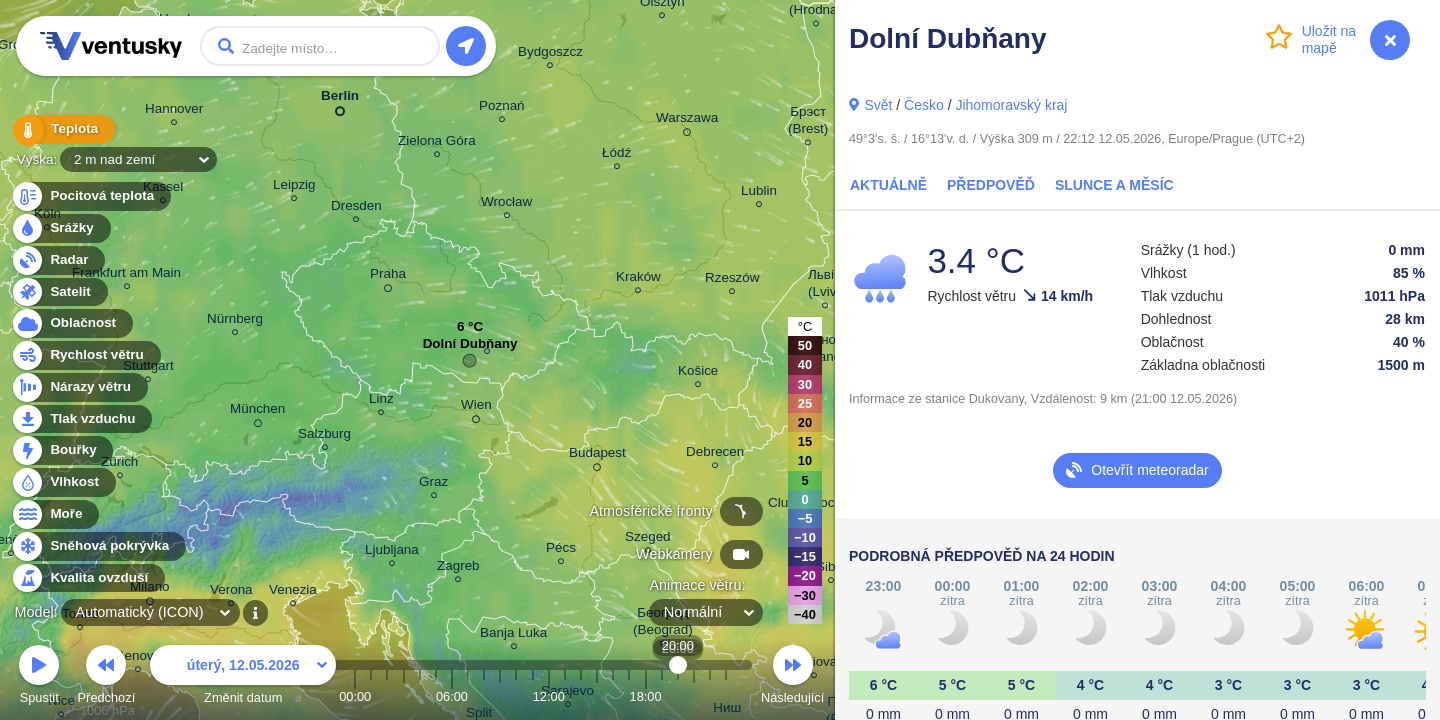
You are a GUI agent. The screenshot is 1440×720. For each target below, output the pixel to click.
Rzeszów (732, 280)
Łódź (616, 155)
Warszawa (687, 121)
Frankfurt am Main (126, 275)
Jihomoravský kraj (1011, 105)
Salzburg (324, 436)
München (257, 412)
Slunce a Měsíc (1114, 185)
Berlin (340, 99)
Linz (381, 401)
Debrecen (715, 454)
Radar (58, 260)
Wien (476, 408)
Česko (924, 105)
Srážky (60, 228)
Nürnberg (235, 321)
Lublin (759, 193)
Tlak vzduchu (81, 419)
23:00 (726, 696)
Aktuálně (888, 185)
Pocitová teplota (90, 196)
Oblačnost (71, 323)
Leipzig (294, 187)
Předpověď (991, 185)
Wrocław (506, 204)
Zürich (119, 464)
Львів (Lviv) (824, 286)
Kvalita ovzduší (87, 578)
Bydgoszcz (550, 54)
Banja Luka (513, 635)
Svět (878, 105)
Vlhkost (63, 482)
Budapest (597, 456)
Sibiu (831, 569)
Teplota (62, 129)
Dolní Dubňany (470, 348)
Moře (55, 514)
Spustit (39, 677)
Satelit (59, 292)
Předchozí (107, 677)
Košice (698, 373)
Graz (433, 484)
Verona (231, 592)
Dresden (356, 208)
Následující (792, 677)
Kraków (638, 279)
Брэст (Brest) (808, 123)
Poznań (502, 108)
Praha (388, 277)
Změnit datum (243, 677)
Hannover (174, 111)
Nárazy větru (79, 387)
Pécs (561, 550)
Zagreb (458, 568)
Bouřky (62, 450)
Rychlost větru (85, 355)
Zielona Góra (437, 143)
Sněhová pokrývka (98, 546)
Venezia (293, 592)
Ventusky (108, 46)
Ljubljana (392, 552)
